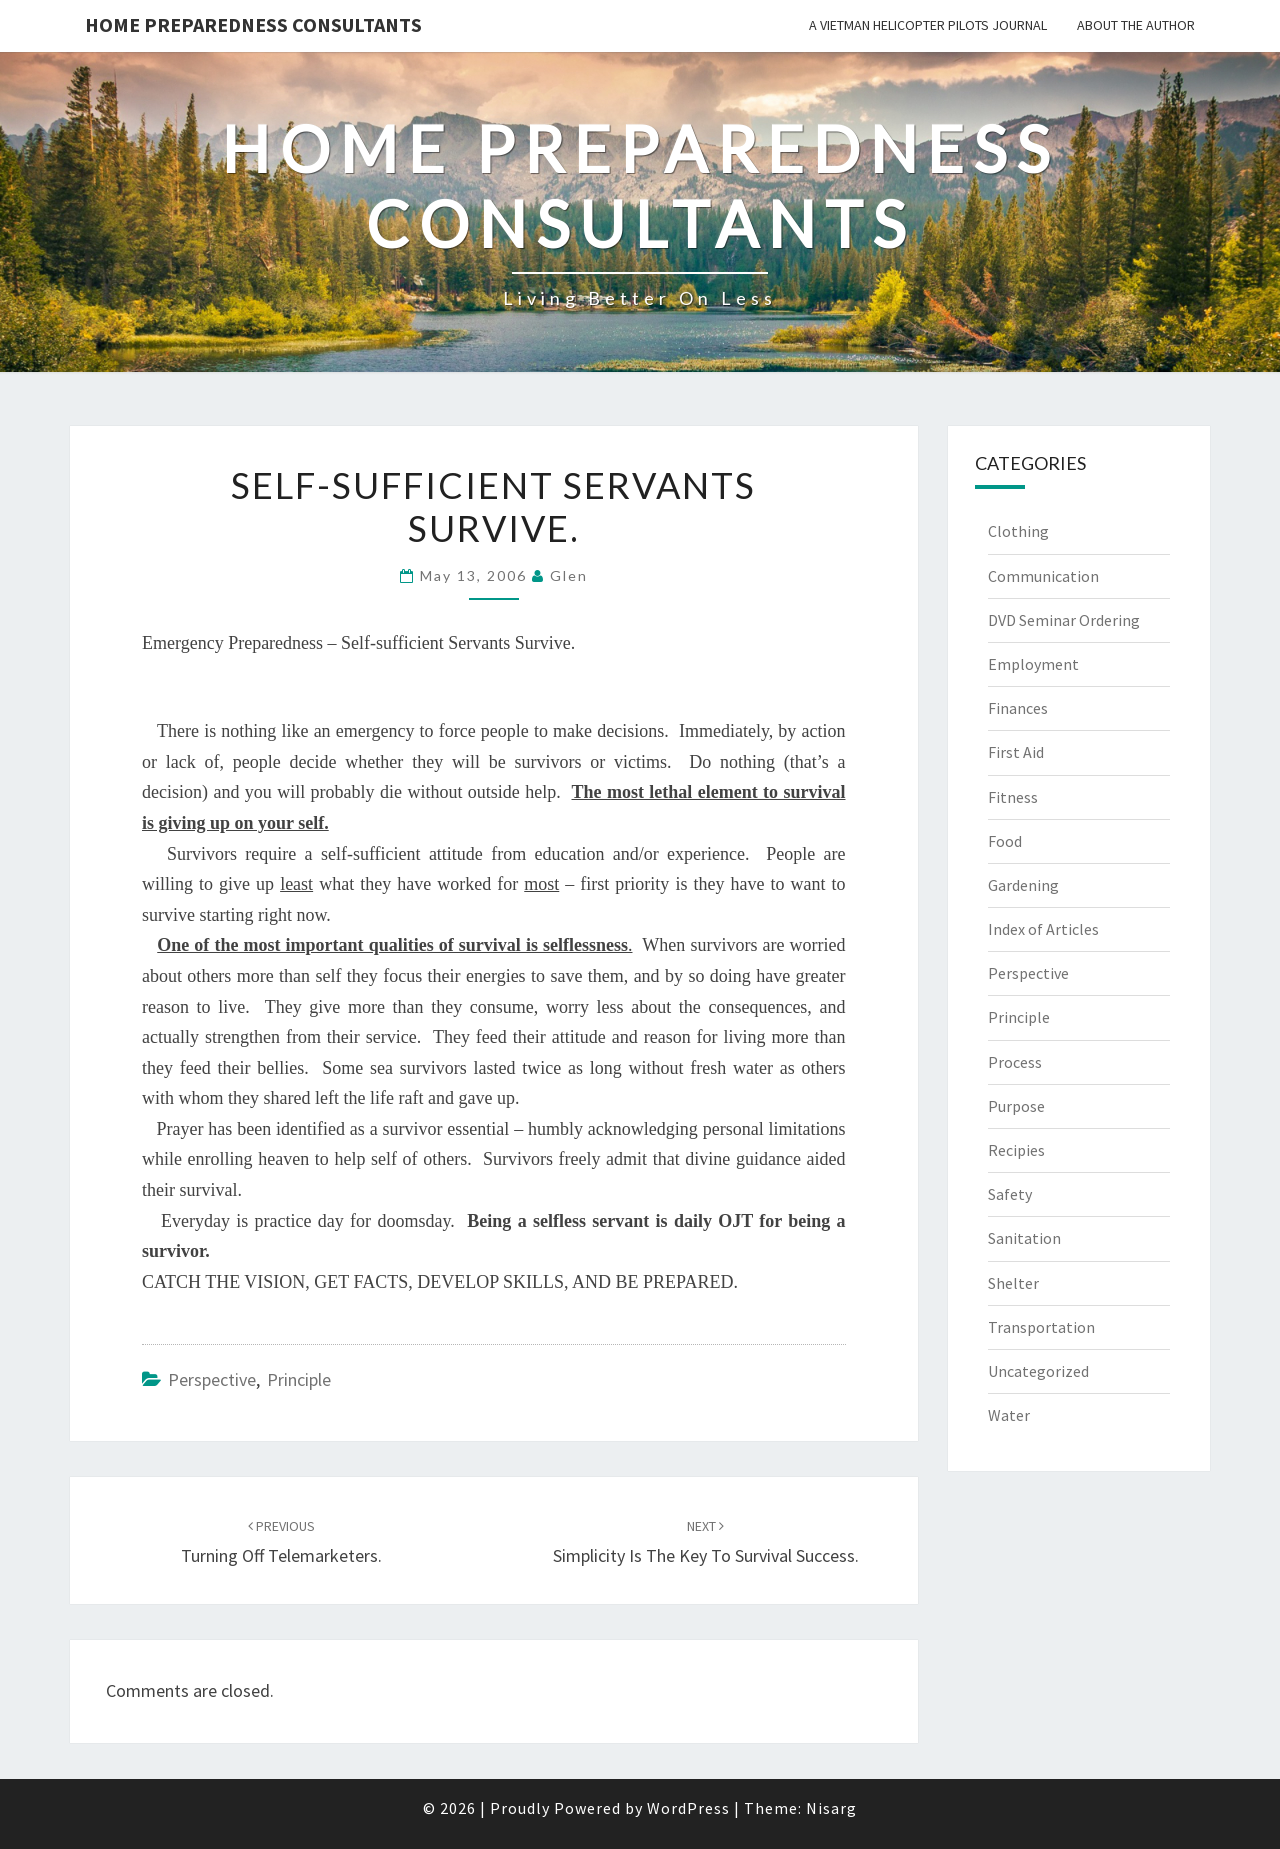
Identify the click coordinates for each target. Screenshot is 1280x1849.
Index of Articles (1043, 929)
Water (1009, 1415)
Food (1005, 841)
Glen (569, 575)
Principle (299, 1379)
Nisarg (831, 1808)
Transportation (1041, 1327)
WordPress (688, 1808)
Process (1015, 1062)
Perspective (212, 1379)
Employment (1033, 664)
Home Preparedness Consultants (253, 24)
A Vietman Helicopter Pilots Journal (928, 25)
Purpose (1016, 1106)
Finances (1018, 708)
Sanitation (1024, 1238)
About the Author (1136, 25)
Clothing (1018, 531)
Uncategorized (1038, 1371)
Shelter (1013, 1283)
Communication (1043, 576)
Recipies (1016, 1150)
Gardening (1023, 885)
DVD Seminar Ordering (1064, 620)
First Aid (1016, 752)
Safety (1010, 1194)
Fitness (1013, 797)
